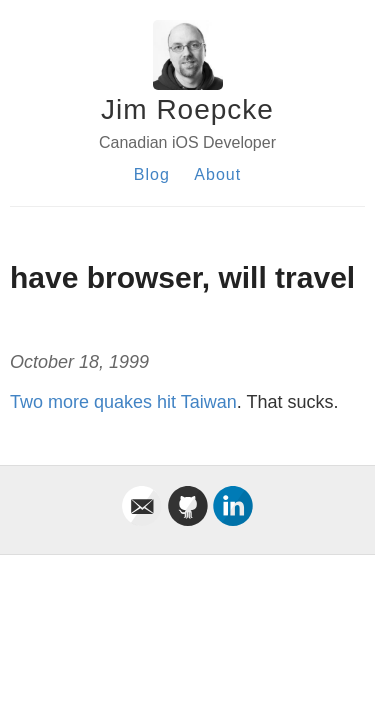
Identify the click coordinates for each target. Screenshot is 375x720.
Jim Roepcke (187, 109)
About (217, 174)
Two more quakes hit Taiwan (123, 402)
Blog (152, 174)
